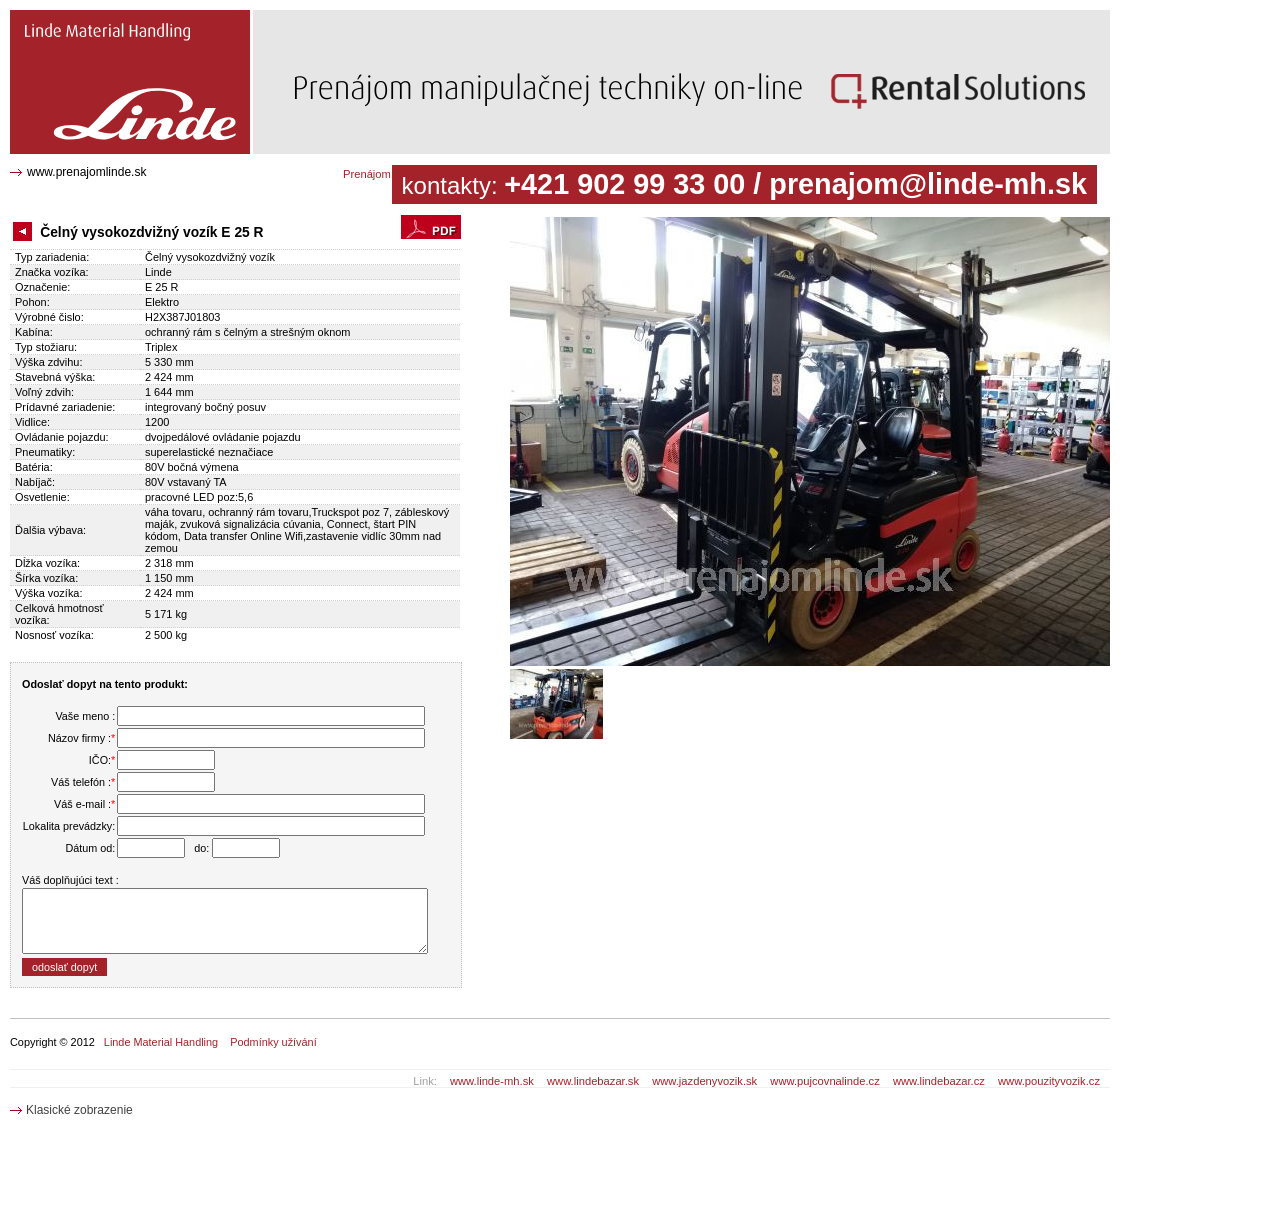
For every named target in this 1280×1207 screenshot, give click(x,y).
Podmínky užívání (273, 1042)
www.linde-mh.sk (492, 1081)
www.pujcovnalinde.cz (824, 1081)
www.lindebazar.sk (593, 1081)
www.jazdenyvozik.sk (704, 1081)
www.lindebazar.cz (939, 1081)
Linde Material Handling (161, 1042)
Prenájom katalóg (386, 174)
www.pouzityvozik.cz (1049, 1081)
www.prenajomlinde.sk (86, 172)
